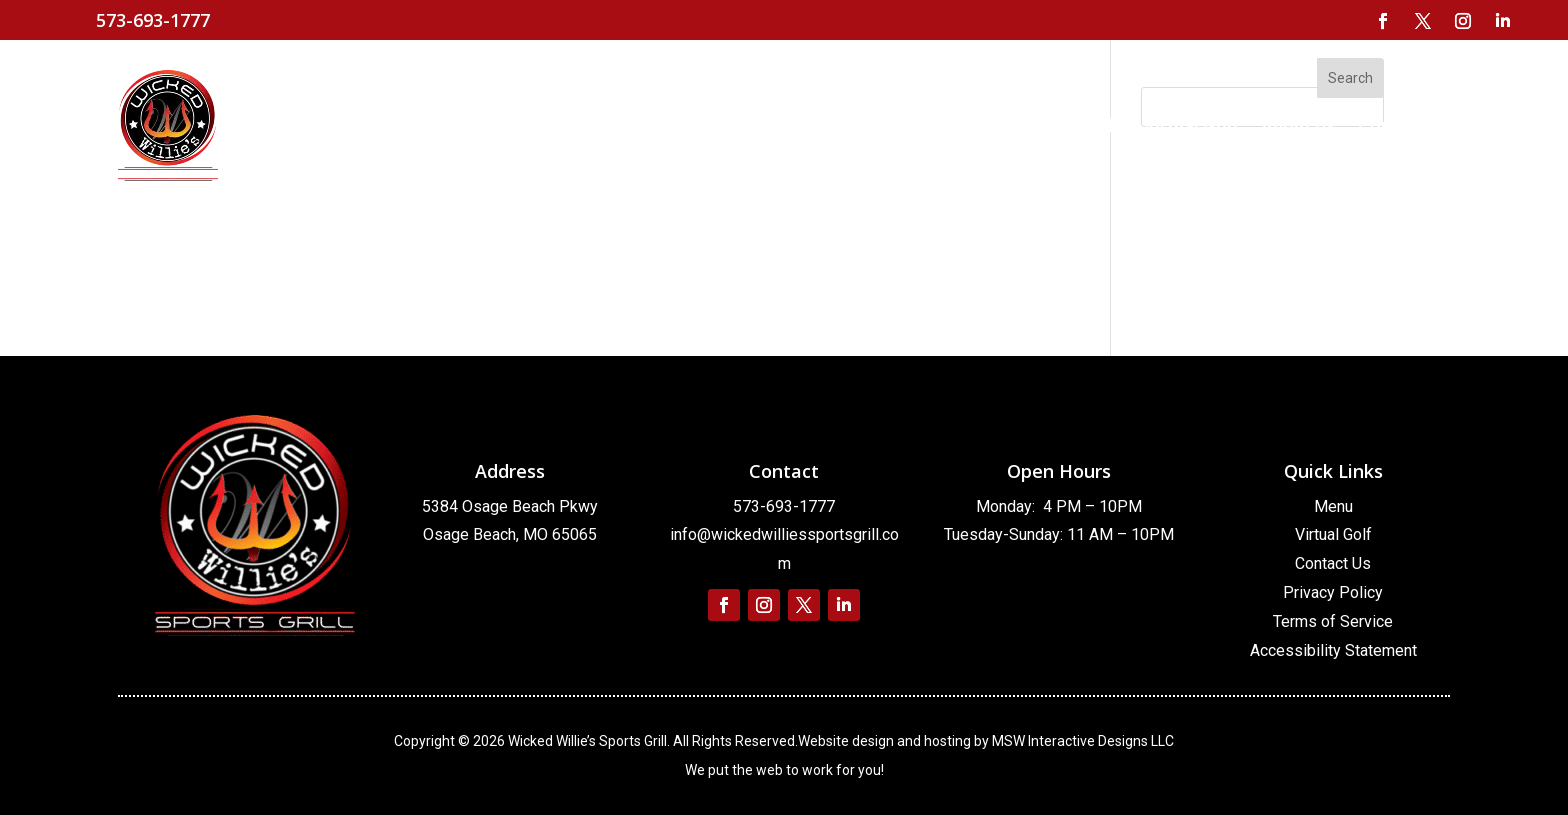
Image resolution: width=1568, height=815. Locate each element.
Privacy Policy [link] (1333, 592)
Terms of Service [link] (1333, 621)
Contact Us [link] (1333, 563)
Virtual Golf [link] (1333, 534)
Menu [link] (1333, 506)
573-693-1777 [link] (784, 506)
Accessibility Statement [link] (1333, 650)
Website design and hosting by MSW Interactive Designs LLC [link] (986, 741)
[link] (1383, 21)
